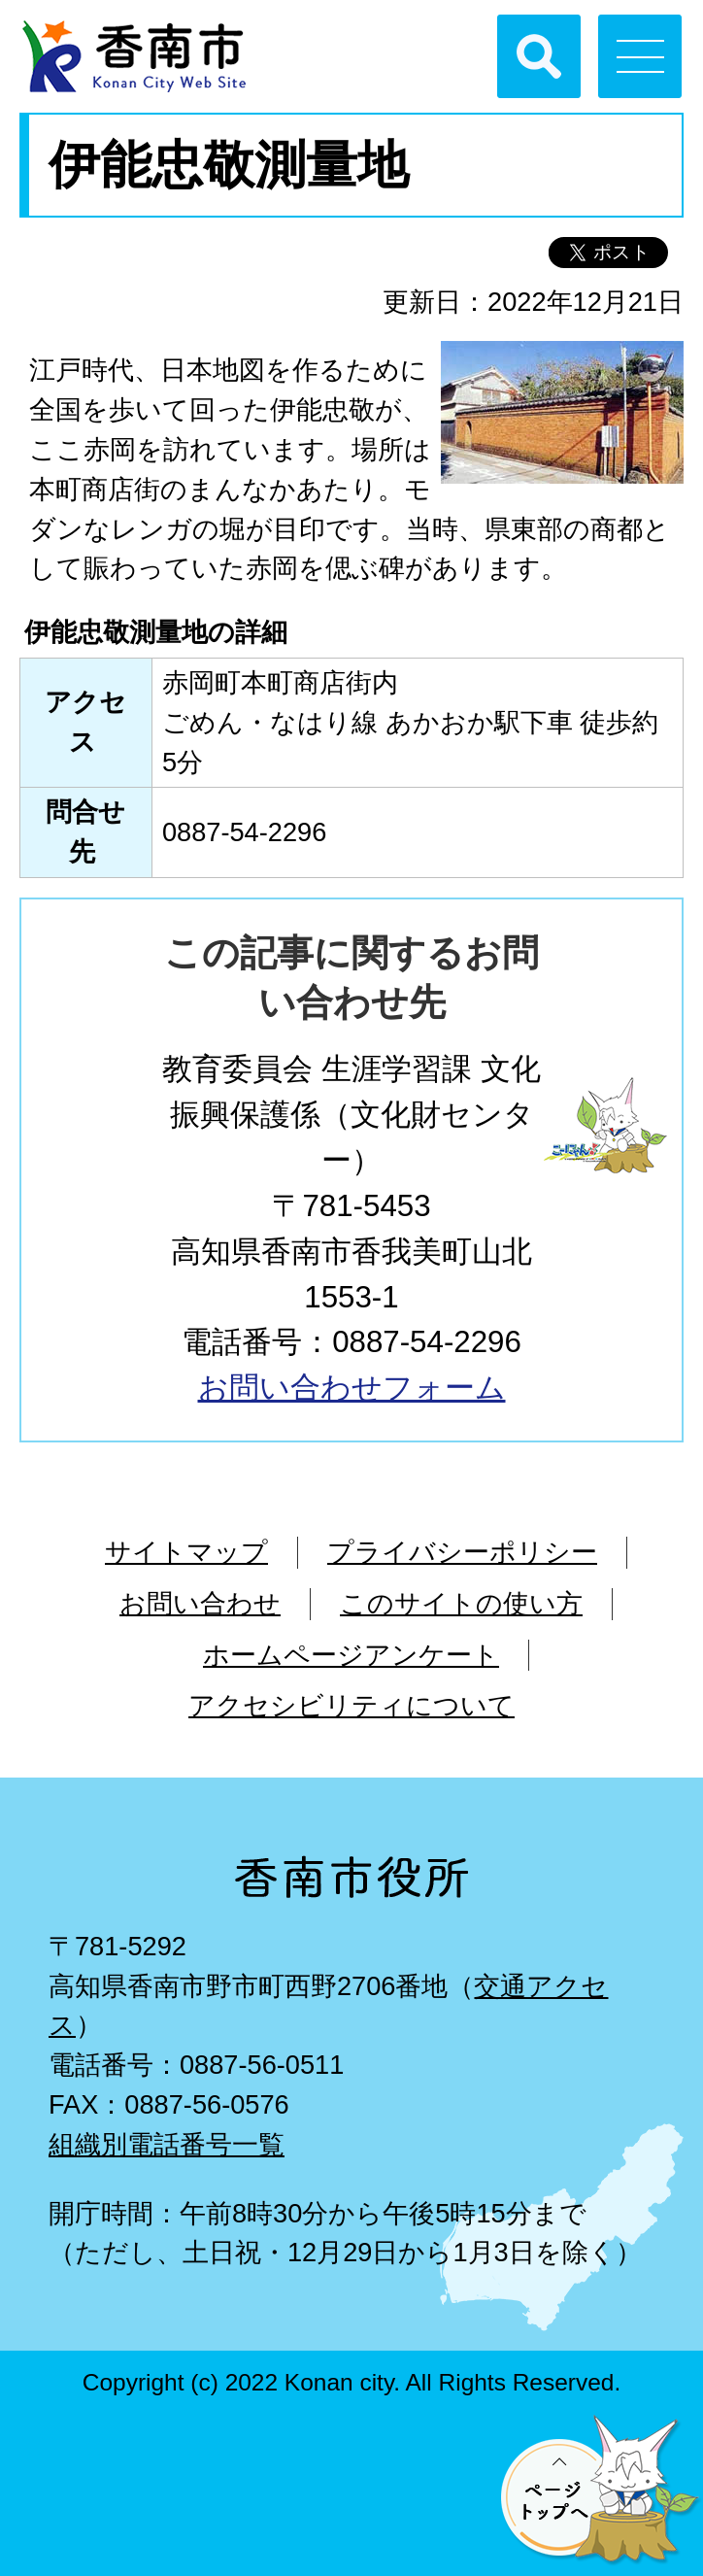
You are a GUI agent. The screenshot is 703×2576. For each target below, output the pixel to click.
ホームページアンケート (351, 1655)
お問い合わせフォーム (352, 1388)
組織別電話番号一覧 (167, 2144)
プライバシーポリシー (462, 1552)
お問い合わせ (200, 1603)
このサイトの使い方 (461, 1603)
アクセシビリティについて (351, 1705)
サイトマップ (186, 1552)
